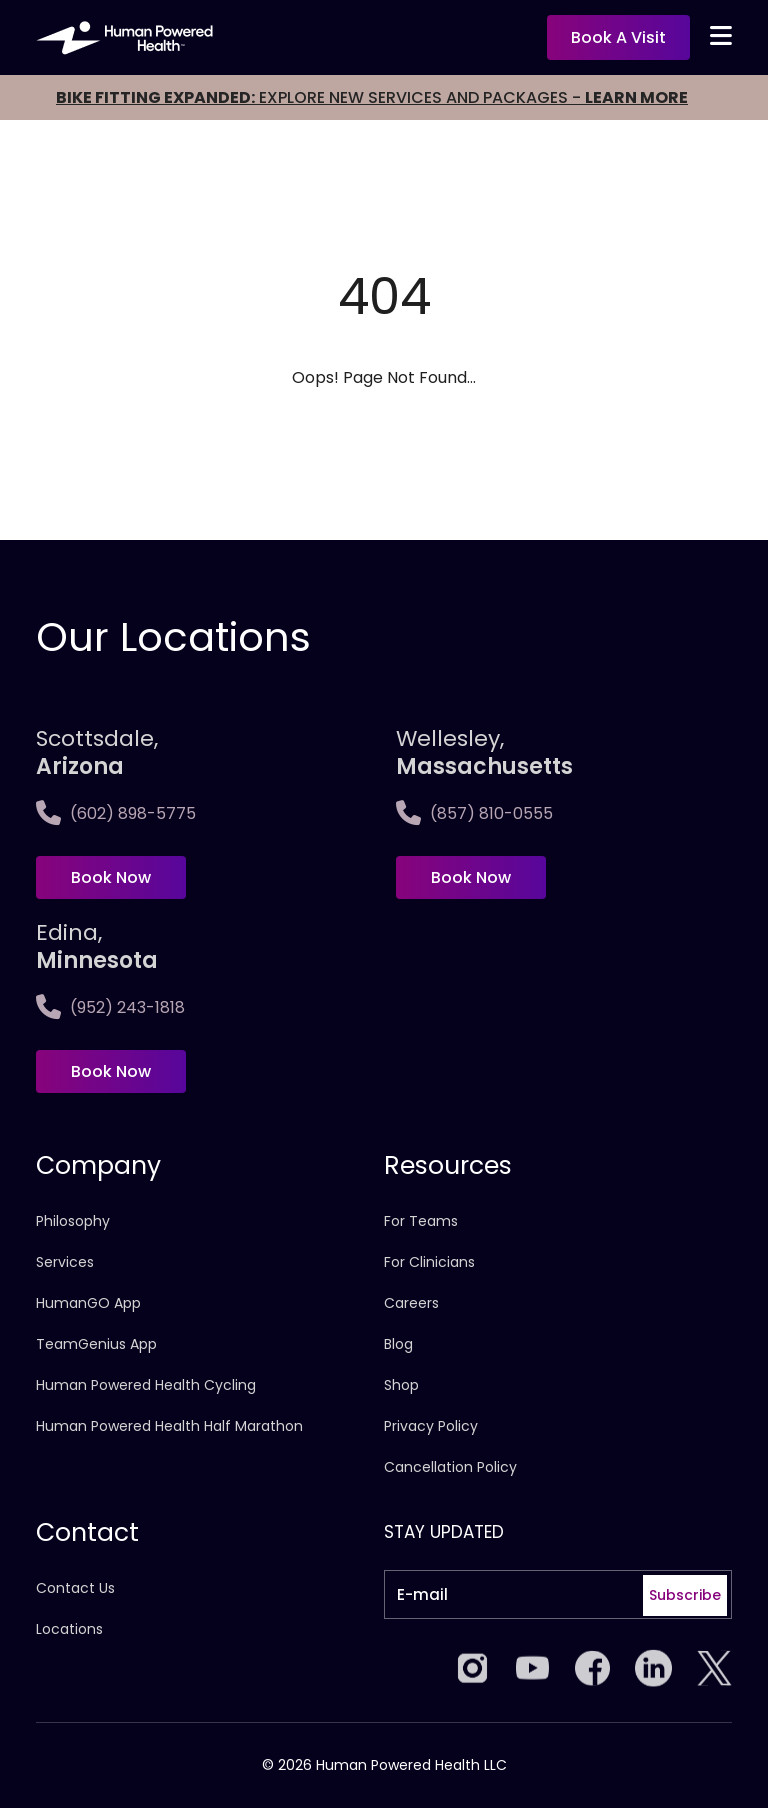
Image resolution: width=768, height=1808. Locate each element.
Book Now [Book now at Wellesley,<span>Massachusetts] (471, 877)
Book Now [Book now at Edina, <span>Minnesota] (111, 1071)
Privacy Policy (431, 1426)
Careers (411, 1303)
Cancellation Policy (450, 1467)
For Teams (421, 1221)
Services (65, 1262)
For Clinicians (429, 1262)
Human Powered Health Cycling (146, 1385)
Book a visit (618, 37)
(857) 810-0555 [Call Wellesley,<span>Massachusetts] (474, 813)
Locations (69, 1629)
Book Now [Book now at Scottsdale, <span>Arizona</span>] (111, 877)
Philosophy (73, 1221)
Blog (398, 1344)
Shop (401, 1385)
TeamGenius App (96, 1344)
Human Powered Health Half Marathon (169, 1426)
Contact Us (75, 1588)
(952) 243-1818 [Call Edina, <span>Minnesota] (110, 1007)
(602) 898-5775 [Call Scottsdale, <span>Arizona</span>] (116, 813)
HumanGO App (88, 1303)
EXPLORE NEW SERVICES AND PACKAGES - (372, 97)
